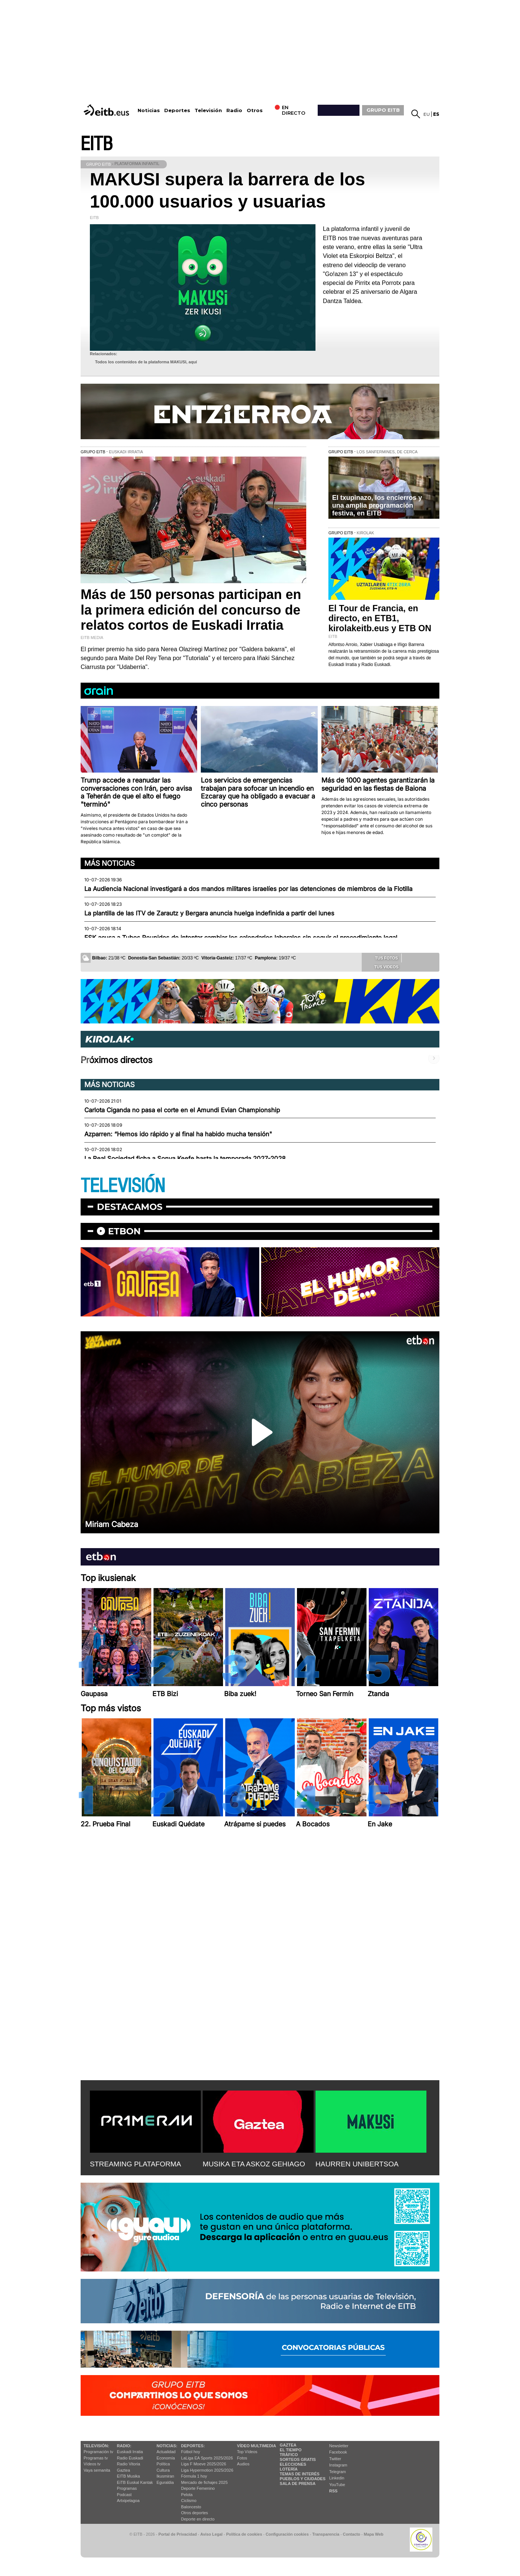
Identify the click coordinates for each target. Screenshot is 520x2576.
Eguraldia (164, 2482)
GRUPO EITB (383, 110)
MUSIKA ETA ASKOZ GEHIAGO (254, 2164)
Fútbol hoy (190, 2451)
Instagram (338, 2465)
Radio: (124, 2446)
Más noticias (109, 863)
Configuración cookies (287, 2534)
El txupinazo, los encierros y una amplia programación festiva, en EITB (377, 505)
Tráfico (289, 2454)
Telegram (337, 2471)
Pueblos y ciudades (302, 2478)
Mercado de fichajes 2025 (204, 2482)
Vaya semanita (97, 2470)
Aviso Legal (211, 2534)
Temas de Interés (300, 2474)
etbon (124, 1231)
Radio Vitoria (128, 2464)
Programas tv (96, 2458)
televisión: (96, 2446)
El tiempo (290, 2450)
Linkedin (336, 2478)
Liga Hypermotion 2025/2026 (207, 2470)
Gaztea (123, 2470)
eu (426, 114)
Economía (165, 2458)
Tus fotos (381, 957)
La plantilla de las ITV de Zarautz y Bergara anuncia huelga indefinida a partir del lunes (209, 913)
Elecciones (293, 2464)
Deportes (177, 110)
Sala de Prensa (297, 2483)
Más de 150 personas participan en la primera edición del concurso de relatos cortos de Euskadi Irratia (191, 610)
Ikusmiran (165, 2476)
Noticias (149, 110)
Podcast (124, 2494)
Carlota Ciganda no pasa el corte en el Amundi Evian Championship (182, 1110)
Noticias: (166, 2446)
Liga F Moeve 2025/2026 (203, 2464)
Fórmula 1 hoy (194, 2476)
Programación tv (98, 2451)
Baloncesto (191, 2507)
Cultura (162, 2470)
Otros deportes (194, 2513)
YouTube (337, 2484)
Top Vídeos (247, 2451)
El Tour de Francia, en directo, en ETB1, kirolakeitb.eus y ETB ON (379, 618)
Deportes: (193, 2446)
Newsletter (338, 2446)
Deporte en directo (198, 2519)
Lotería (288, 2469)
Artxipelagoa (128, 2500)
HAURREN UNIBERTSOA (357, 2164)
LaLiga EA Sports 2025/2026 (207, 2458)
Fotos (242, 2458)
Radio (234, 110)
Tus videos (381, 966)
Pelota (187, 2494)
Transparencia (325, 2534)
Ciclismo (189, 2500)
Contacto (351, 2534)
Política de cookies (244, 2534)
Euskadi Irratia (130, 2451)
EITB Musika (128, 2476)
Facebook (338, 2452)
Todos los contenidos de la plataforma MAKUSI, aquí (146, 362)
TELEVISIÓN (123, 1186)
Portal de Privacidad (177, 2534)
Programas (127, 2488)
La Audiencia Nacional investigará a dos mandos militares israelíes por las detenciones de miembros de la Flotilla (248, 888)
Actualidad (165, 2451)
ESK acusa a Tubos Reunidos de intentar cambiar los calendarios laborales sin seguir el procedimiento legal (240, 937)
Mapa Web (373, 2534)
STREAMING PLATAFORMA (135, 2164)
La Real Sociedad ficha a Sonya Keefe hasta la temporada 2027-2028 (185, 1158)
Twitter (335, 2458)
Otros (255, 110)
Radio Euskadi (130, 2458)
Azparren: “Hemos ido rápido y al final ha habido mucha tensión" (178, 1134)
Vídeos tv (92, 2464)
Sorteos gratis (298, 2459)
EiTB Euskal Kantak (135, 2482)
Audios (243, 2464)
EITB (96, 144)
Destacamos (129, 1206)
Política (163, 2464)
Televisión (208, 110)
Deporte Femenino (198, 2488)
